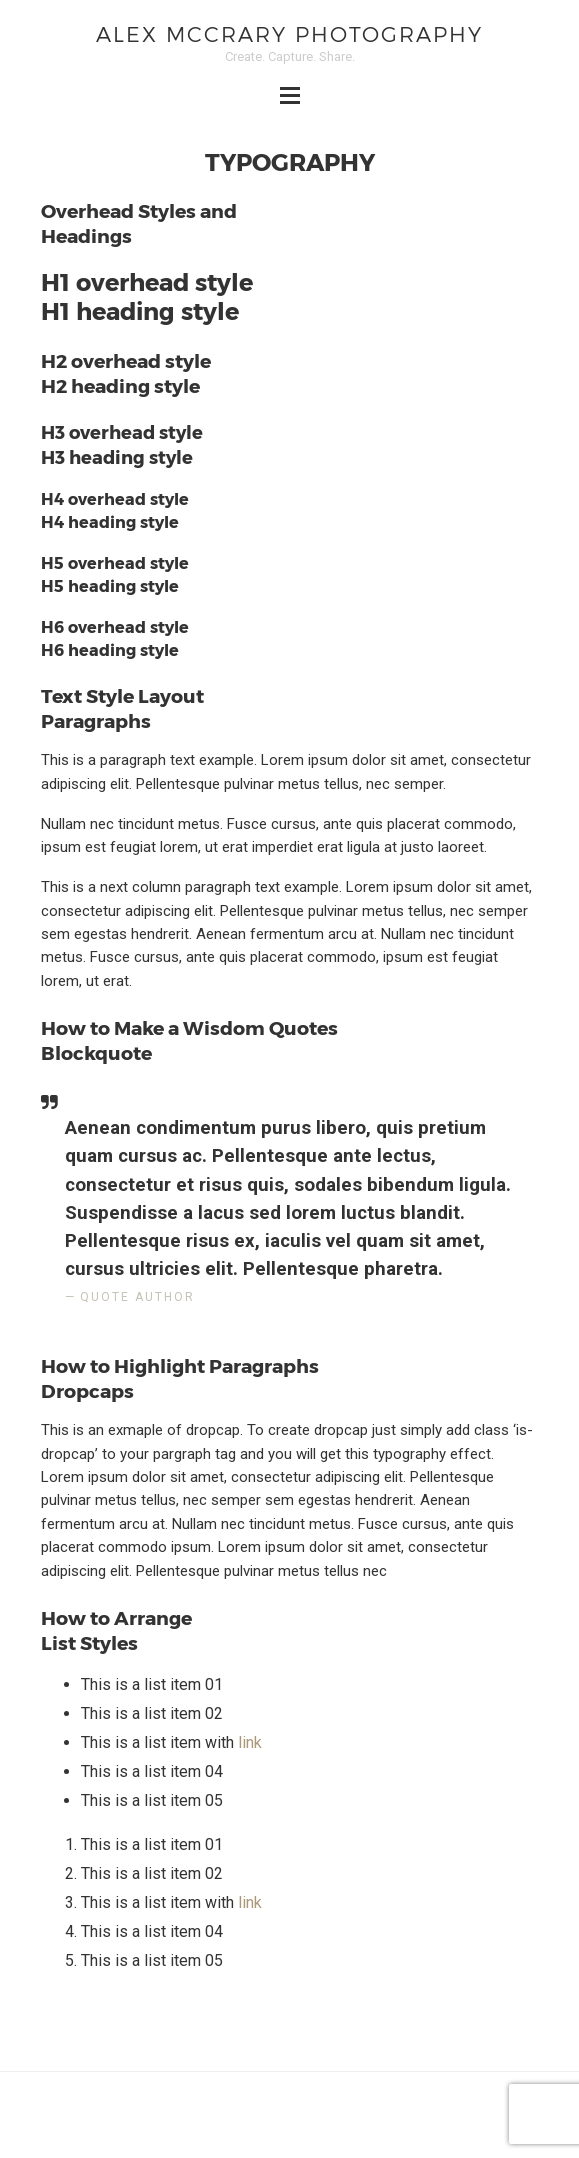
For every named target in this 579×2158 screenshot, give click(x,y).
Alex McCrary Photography (289, 33)
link (250, 1742)
